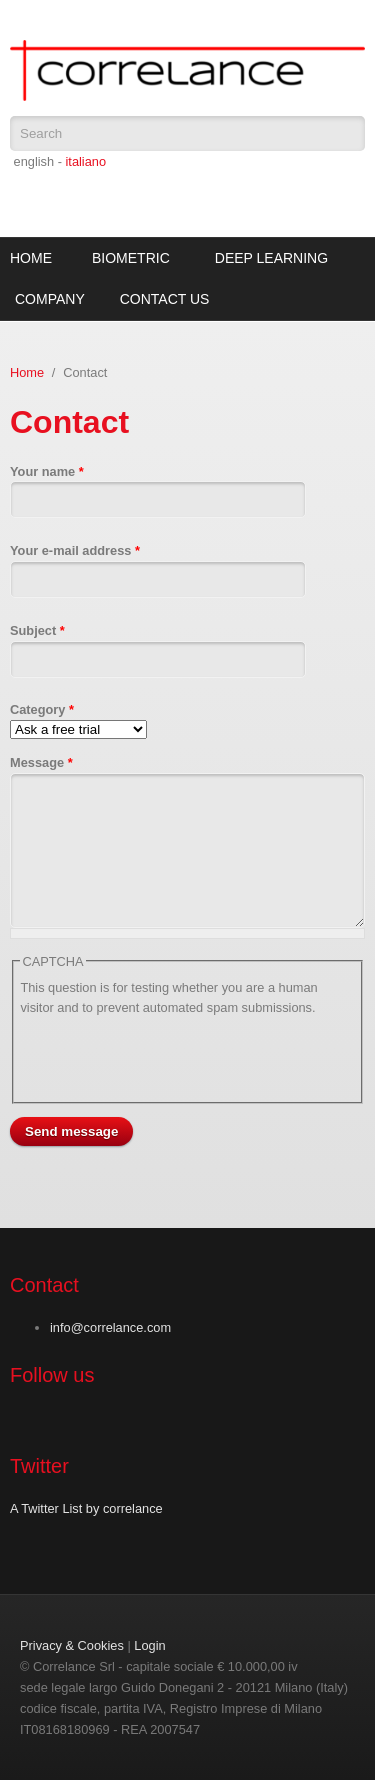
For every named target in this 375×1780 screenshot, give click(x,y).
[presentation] (172, 1056)
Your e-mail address (75, 550)
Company (50, 299)
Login (149, 1645)
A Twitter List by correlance (86, 1508)
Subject (37, 630)
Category (42, 709)
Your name (47, 471)
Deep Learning (271, 258)
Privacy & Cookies (72, 1645)
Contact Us (165, 299)
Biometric (131, 258)
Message (41, 762)
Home (31, 258)
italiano (85, 161)
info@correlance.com (110, 1327)
